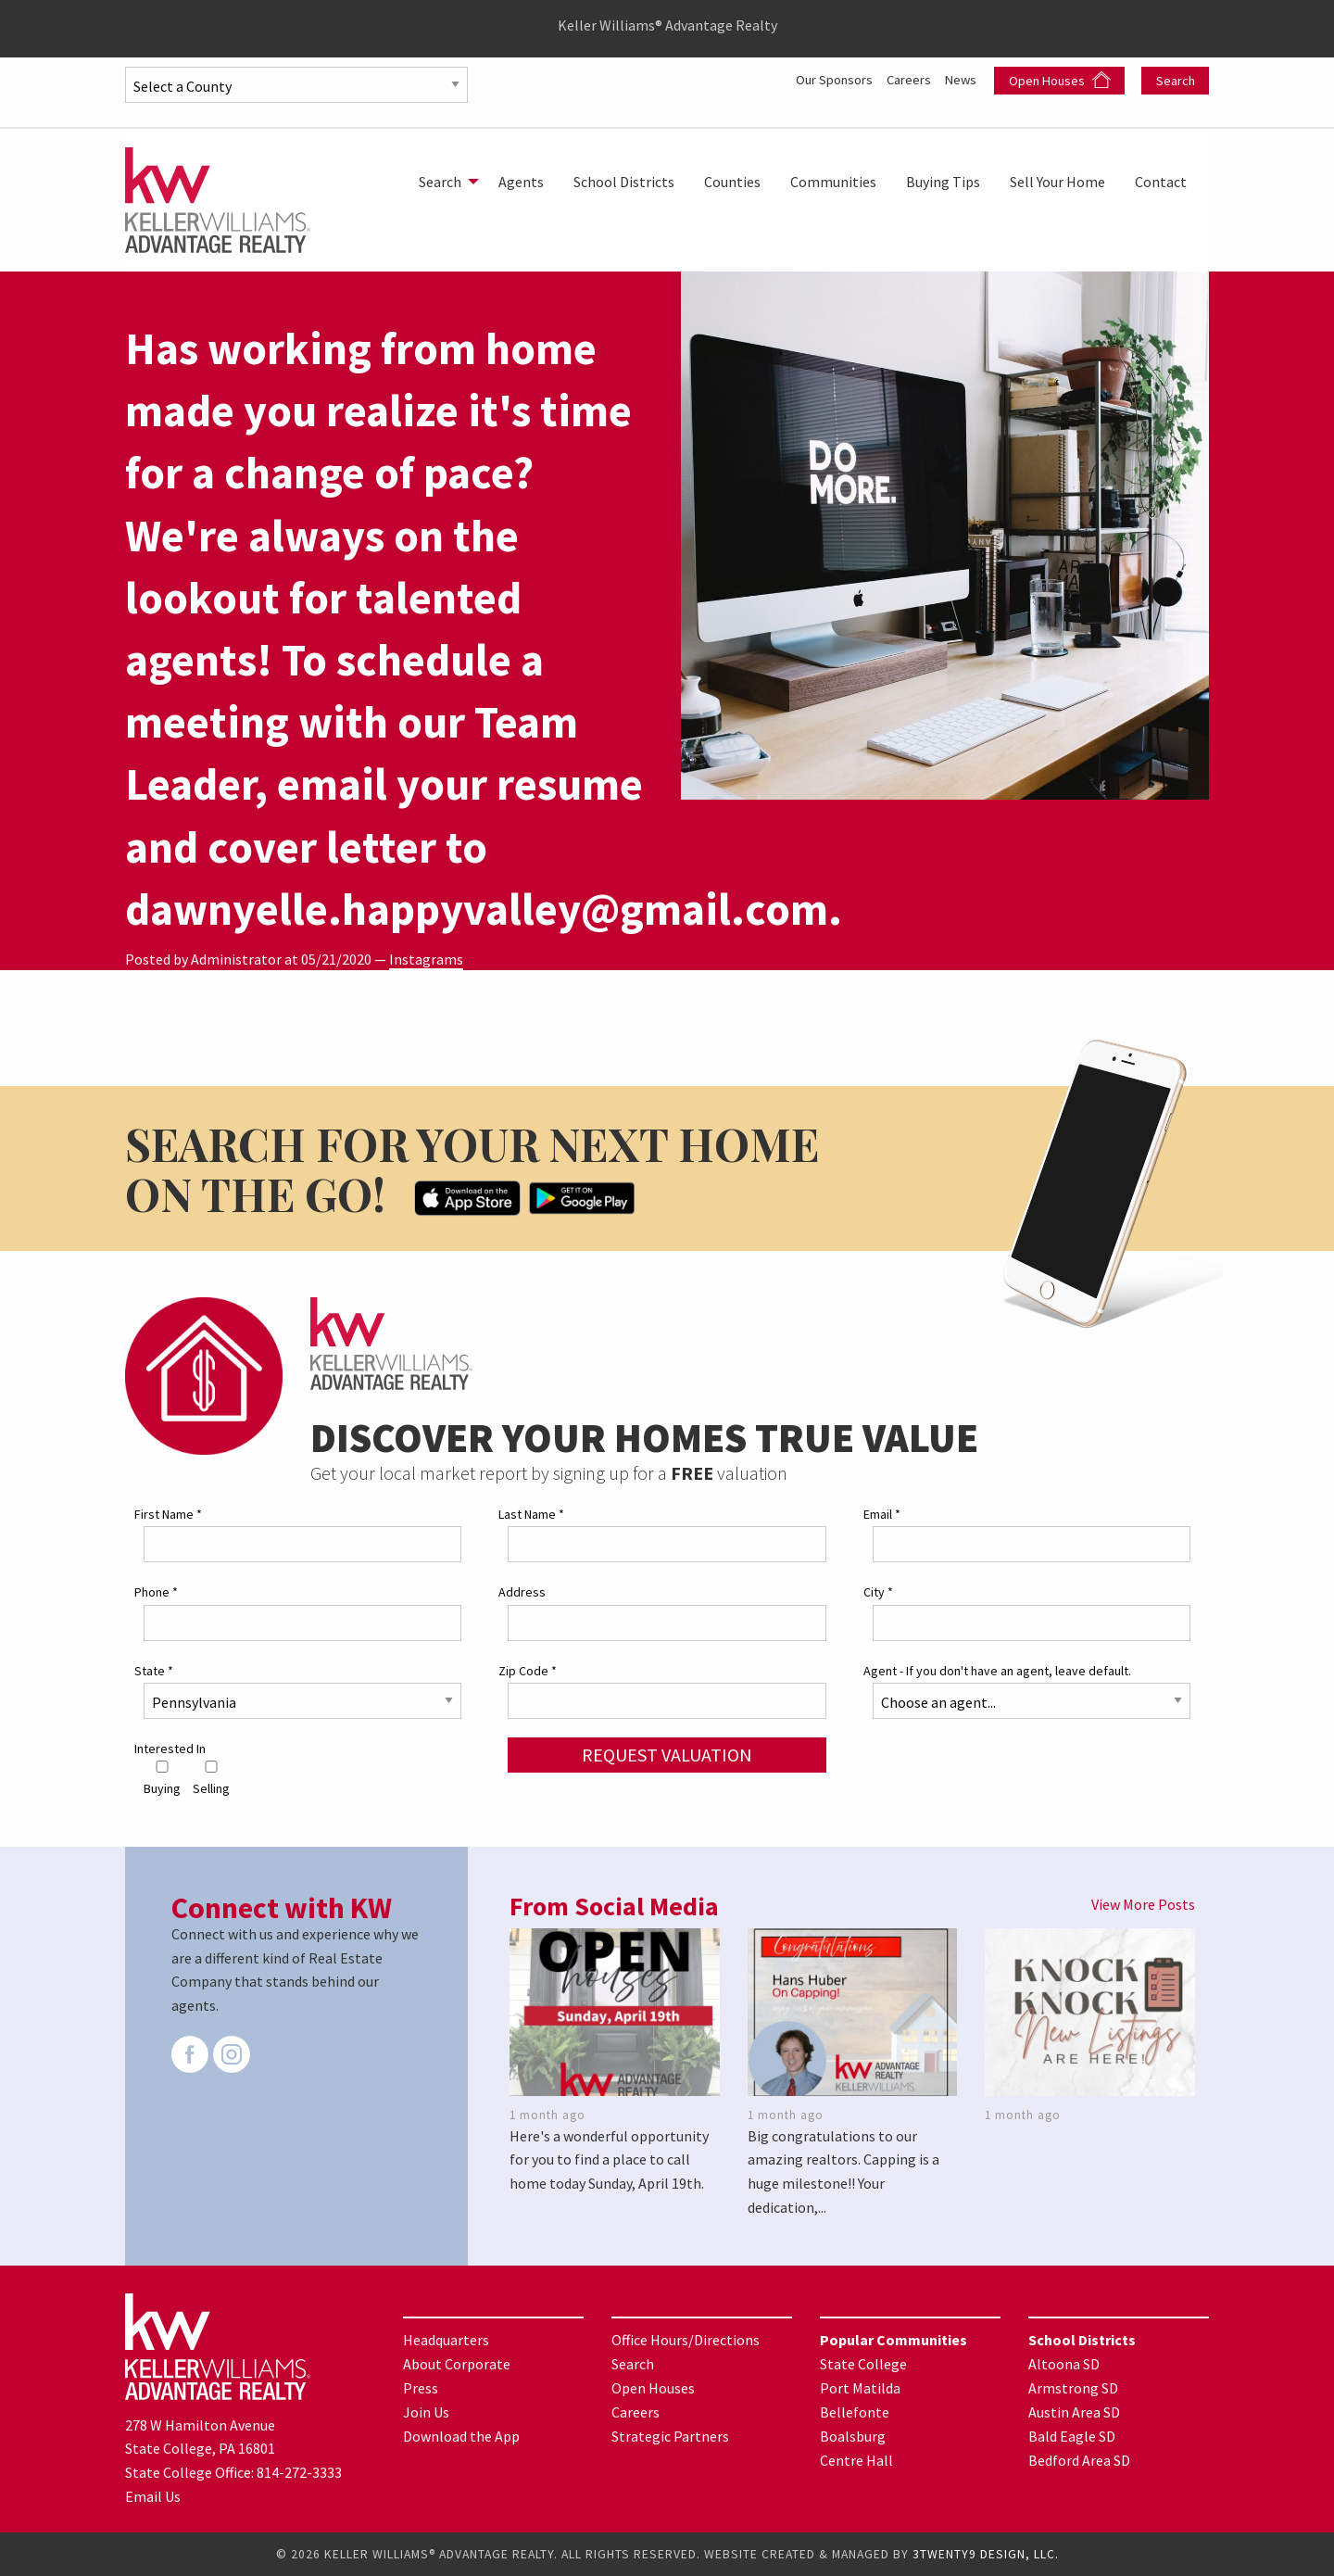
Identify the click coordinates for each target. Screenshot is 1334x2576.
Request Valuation (667, 1754)
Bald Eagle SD (1071, 2436)
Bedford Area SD (1079, 2460)
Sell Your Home (1057, 181)
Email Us (153, 2496)
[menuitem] (444, 181)
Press (420, 2388)
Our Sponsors (820, 78)
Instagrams (426, 959)
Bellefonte (854, 2412)
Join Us (426, 2412)
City (878, 1592)
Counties (732, 181)
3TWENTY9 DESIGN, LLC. (985, 2554)
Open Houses (1060, 80)
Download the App (461, 2436)
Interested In (170, 1748)
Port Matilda (860, 2388)
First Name (168, 1514)
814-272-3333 (299, 2472)
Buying (162, 1779)
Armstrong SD (1073, 2388)
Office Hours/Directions (685, 2339)
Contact (1161, 181)
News (961, 78)
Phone (156, 1592)
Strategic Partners (670, 2436)
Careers (903, 78)
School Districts (623, 181)
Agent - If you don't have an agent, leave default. (997, 1670)
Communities (833, 181)
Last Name (531, 1514)
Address (522, 1592)
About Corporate (456, 2364)
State (153, 1670)
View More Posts (1143, 1904)
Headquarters (446, 2339)
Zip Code (527, 1670)
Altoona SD (1064, 2364)
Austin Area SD (1074, 2412)
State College (863, 2364)
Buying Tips (943, 181)
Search (1175, 80)
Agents (521, 181)
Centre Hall (856, 2460)
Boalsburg (853, 2436)
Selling (211, 1779)
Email (881, 1514)
